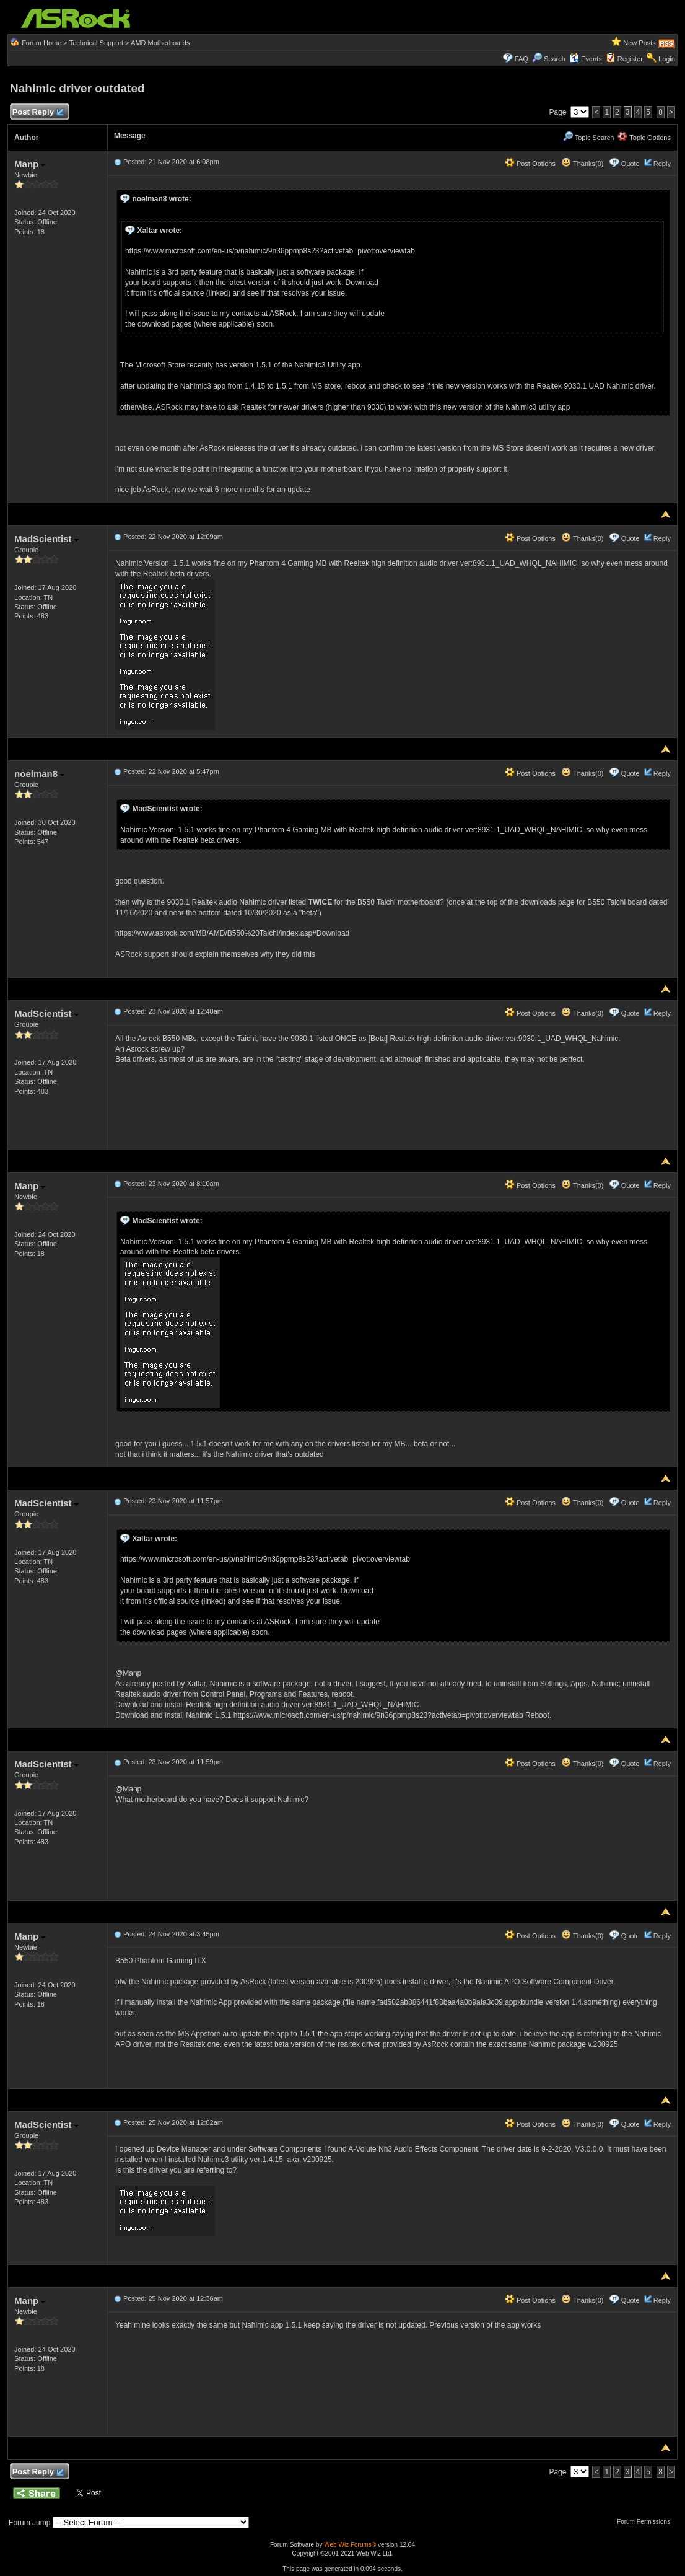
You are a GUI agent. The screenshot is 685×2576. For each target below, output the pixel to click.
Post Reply (38, 112)
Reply (662, 163)
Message (130, 135)
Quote (630, 163)
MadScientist (46, 539)
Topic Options (644, 137)
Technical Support (96, 42)
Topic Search (588, 137)
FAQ (521, 59)
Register (630, 59)
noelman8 (39, 773)
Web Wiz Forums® (350, 2544)
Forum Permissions (646, 2521)
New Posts (639, 42)
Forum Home (41, 42)
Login (666, 59)
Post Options (530, 163)
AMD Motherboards (160, 42)
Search (554, 59)
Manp (29, 164)
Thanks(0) (582, 163)
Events (585, 59)
